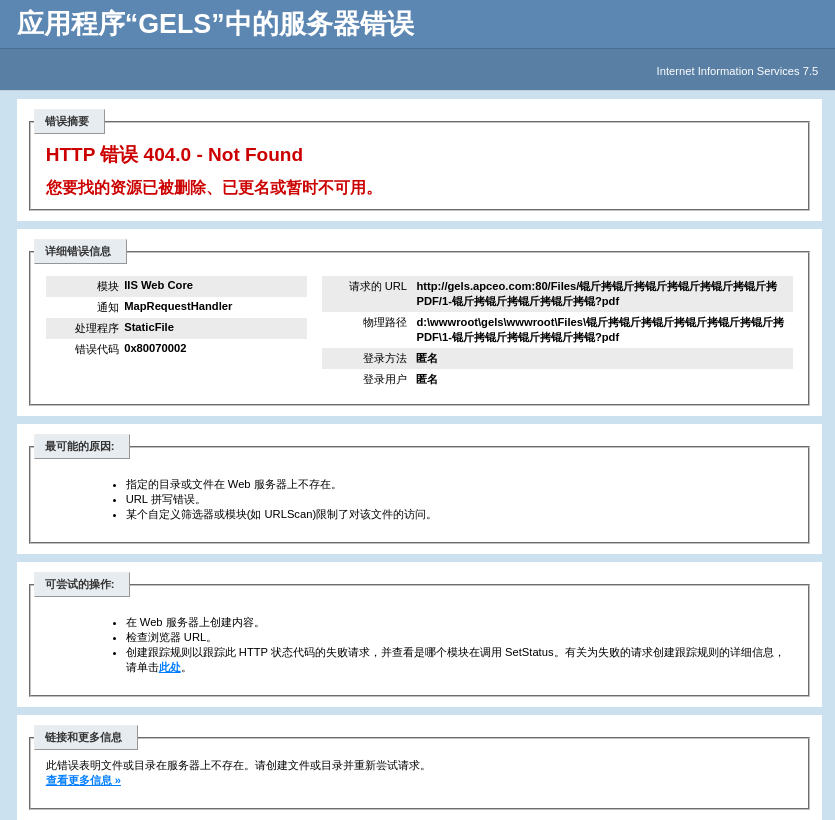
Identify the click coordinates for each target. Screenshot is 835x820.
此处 (170, 667)
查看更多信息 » (83, 780)
